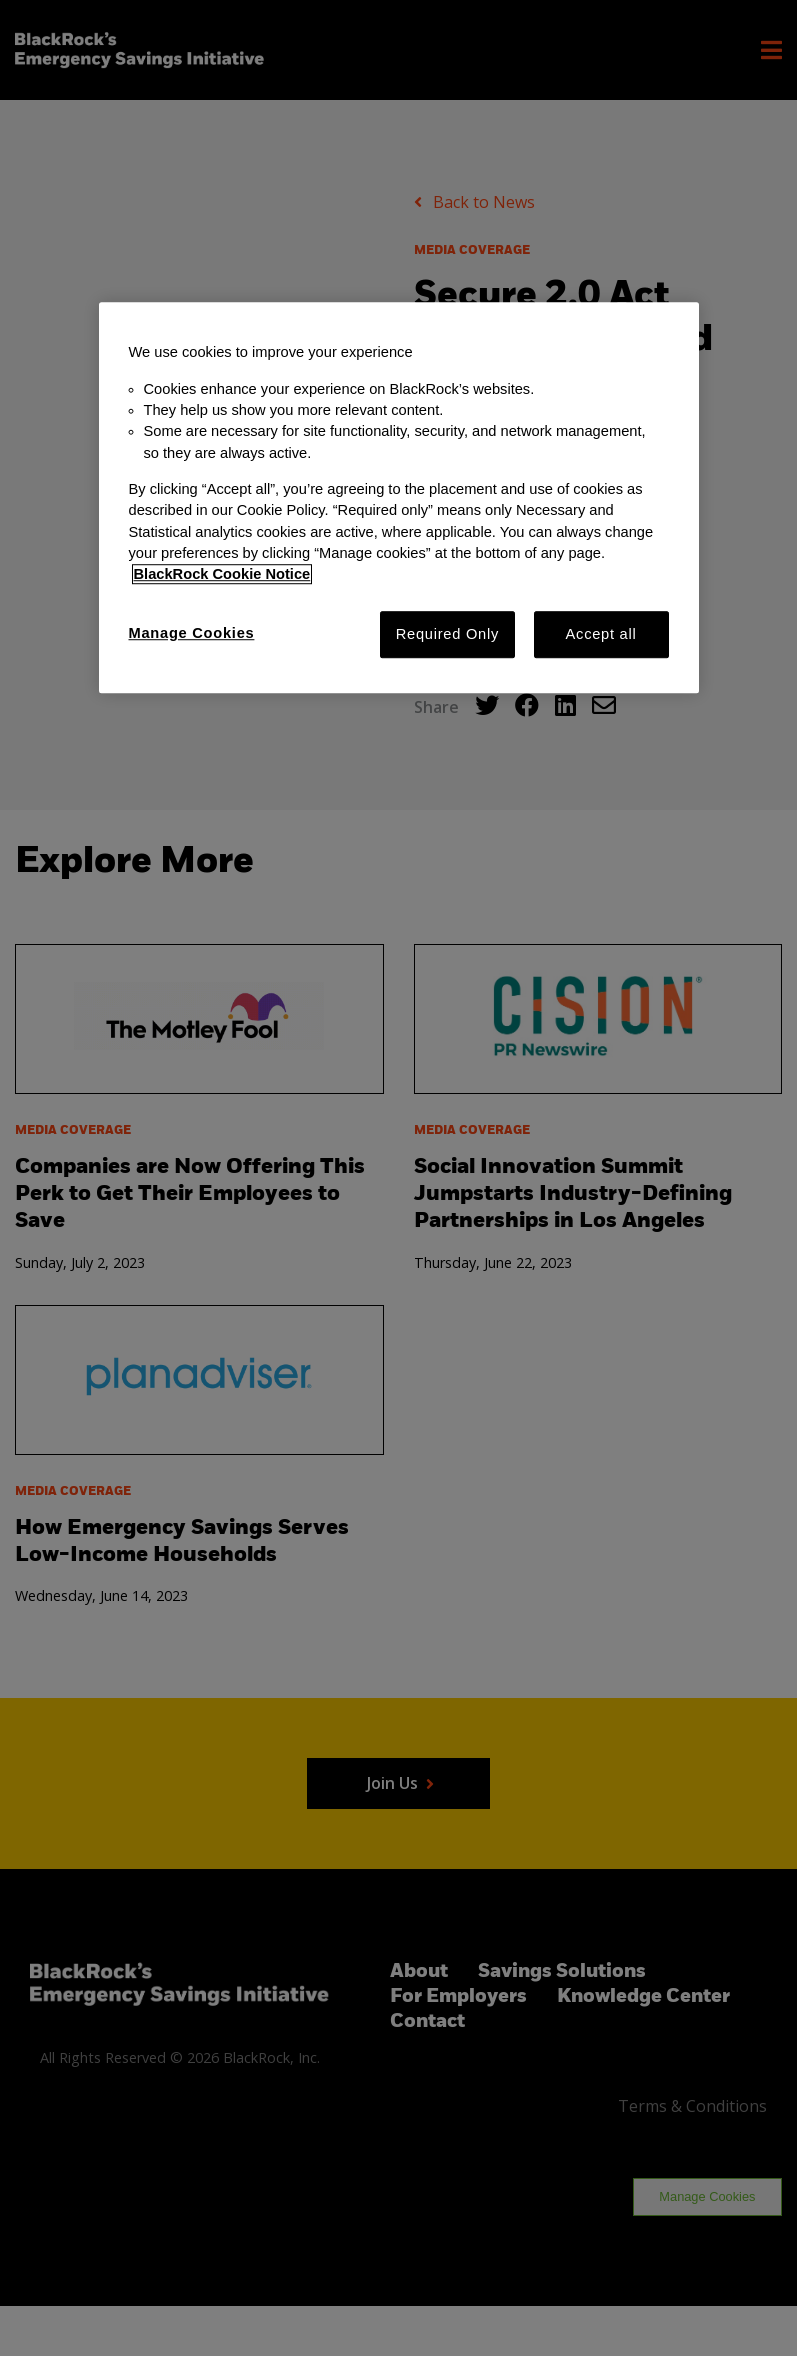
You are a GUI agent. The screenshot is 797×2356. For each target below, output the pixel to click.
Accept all (601, 634)
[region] (399, 498)
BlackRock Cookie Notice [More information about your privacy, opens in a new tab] (222, 575)
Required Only (447, 634)
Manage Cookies (192, 633)
